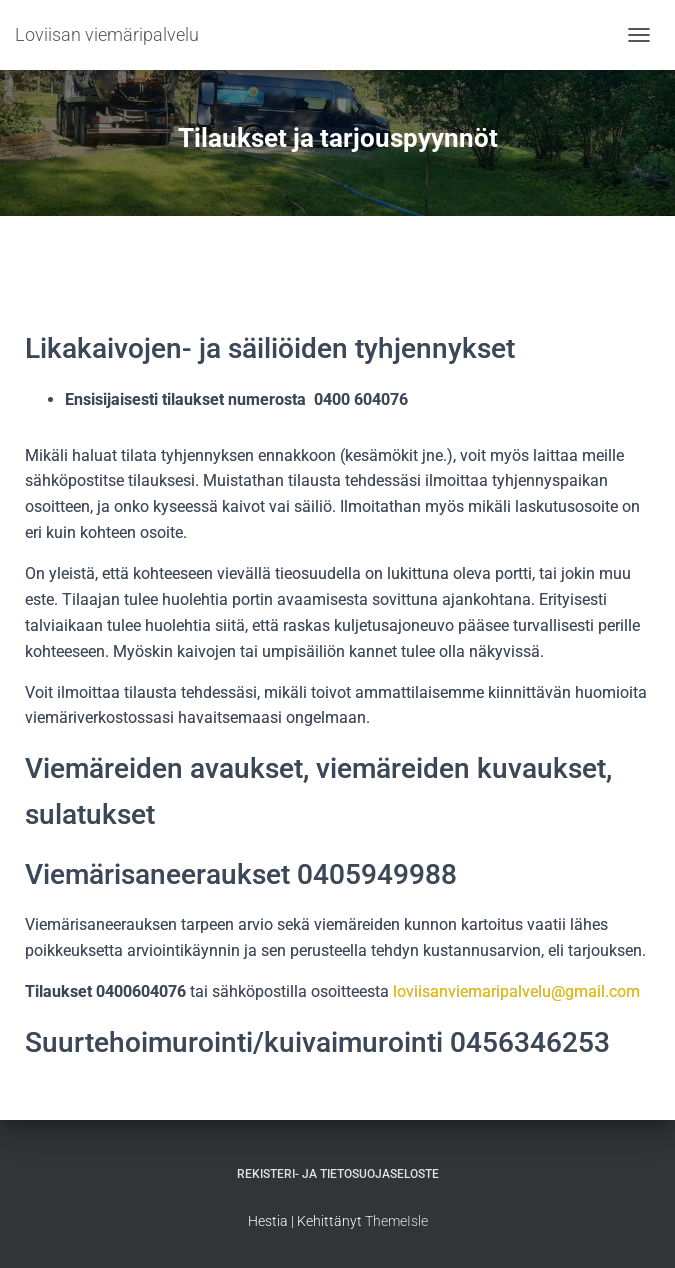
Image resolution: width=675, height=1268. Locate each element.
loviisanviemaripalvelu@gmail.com (516, 991)
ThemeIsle (396, 1221)
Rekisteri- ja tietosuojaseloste (338, 1174)
